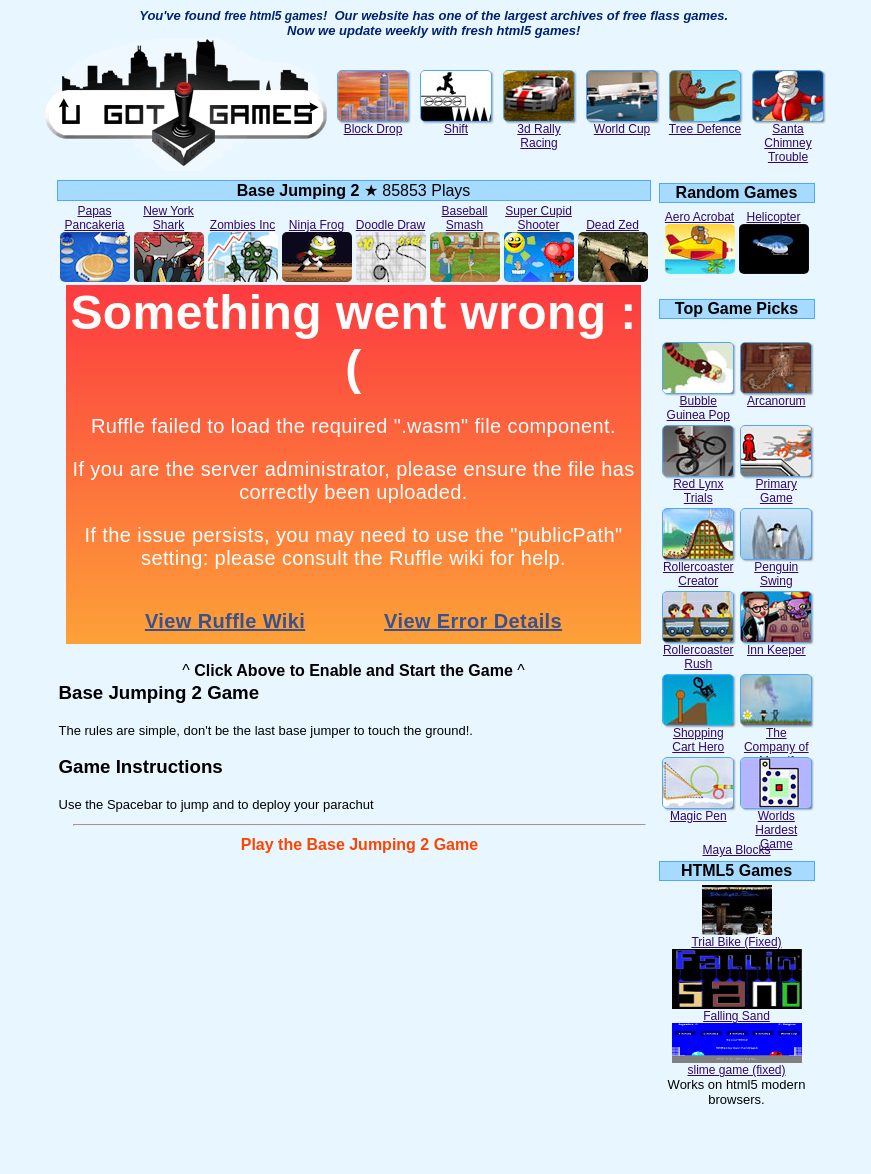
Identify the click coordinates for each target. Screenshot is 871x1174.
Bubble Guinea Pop (698, 402)
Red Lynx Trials (698, 485)
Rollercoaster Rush (698, 651)
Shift (456, 123)
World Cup (622, 123)
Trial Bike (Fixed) (736, 936)
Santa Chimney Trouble (788, 137)
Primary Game (776, 485)
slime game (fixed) (737, 1064)
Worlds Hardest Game (776, 824)
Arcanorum (776, 395)
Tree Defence (705, 123)
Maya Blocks (736, 850)
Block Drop (373, 123)
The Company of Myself (776, 741)
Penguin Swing (776, 568)
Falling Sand (737, 1010)
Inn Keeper (776, 644)
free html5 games (273, 16)
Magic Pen (698, 810)
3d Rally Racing (539, 130)
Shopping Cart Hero (698, 734)
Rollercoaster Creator (698, 568)
